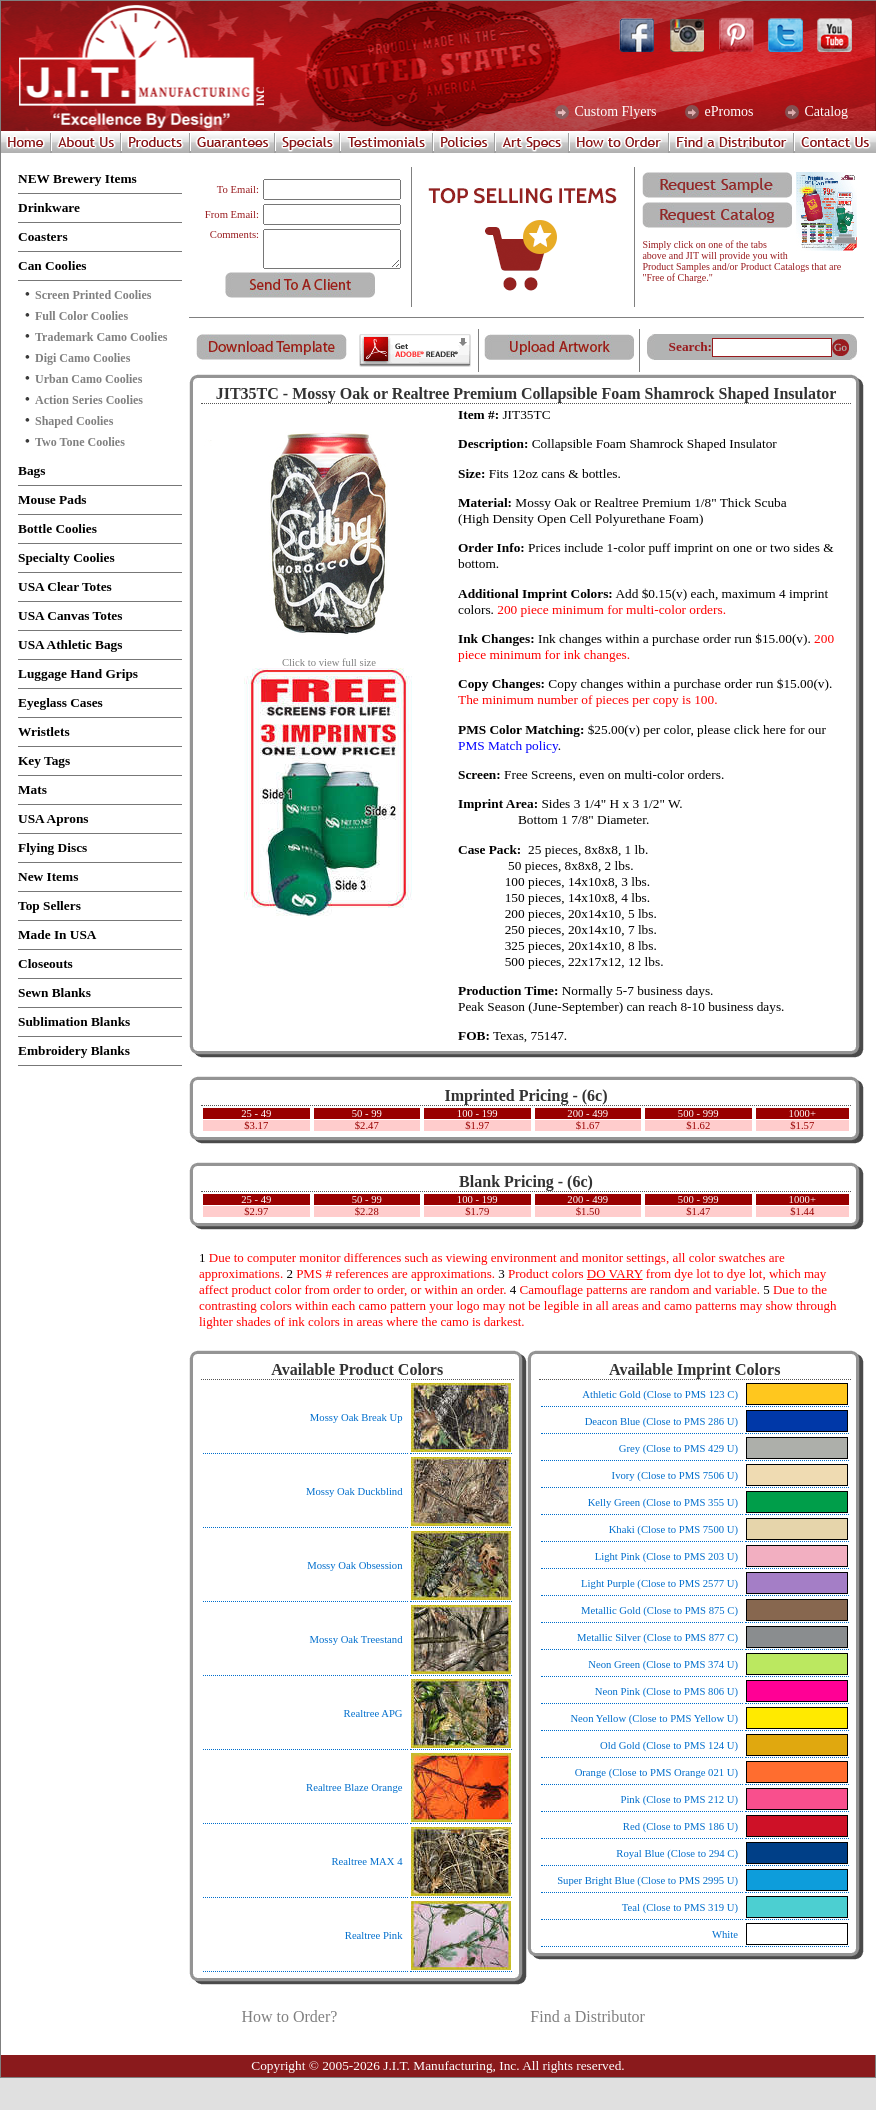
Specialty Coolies (66, 557)
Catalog (824, 112)
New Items (48, 876)
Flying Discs (52, 847)
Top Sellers (49, 905)
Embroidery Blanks (74, 1050)
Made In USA (57, 934)
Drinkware (49, 207)
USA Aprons (53, 818)
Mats (32, 789)
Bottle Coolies (57, 528)
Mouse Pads (52, 499)
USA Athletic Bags (70, 644)
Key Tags (44, 760)
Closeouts (45, 963)
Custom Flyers (614, 112)
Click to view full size (329, 658)
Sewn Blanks (54, 992)
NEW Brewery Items (77, 178)
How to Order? (289, 2016)
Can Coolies (52, 265)
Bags (31, 470)
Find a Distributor (587, 2016)
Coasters (43, 236)
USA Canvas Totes (70, 615)
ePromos (727, 112)
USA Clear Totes (65, 586)
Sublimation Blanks (74, 1021)
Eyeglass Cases (60, 702)
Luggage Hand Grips (78, 673)
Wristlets (44, 731)
